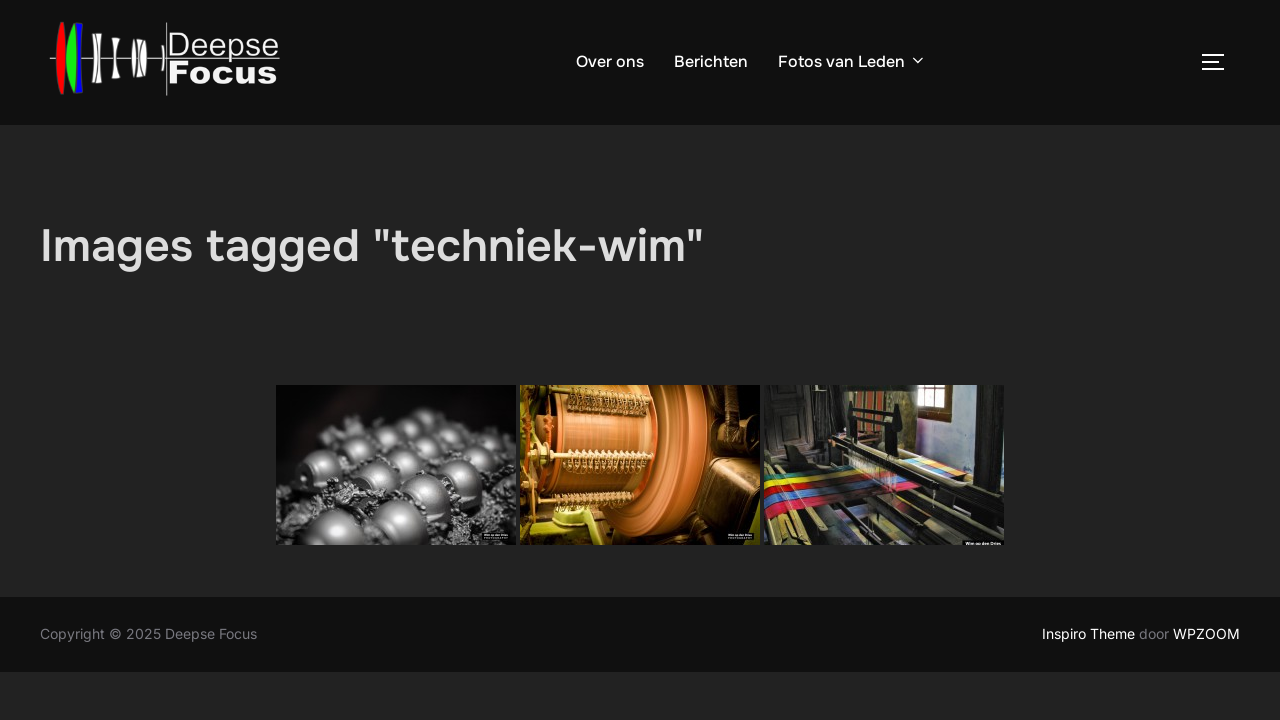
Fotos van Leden (852, 61)
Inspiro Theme (1088, 633)
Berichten (711, 61)
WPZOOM (1206, 633)
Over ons (610, 61)
